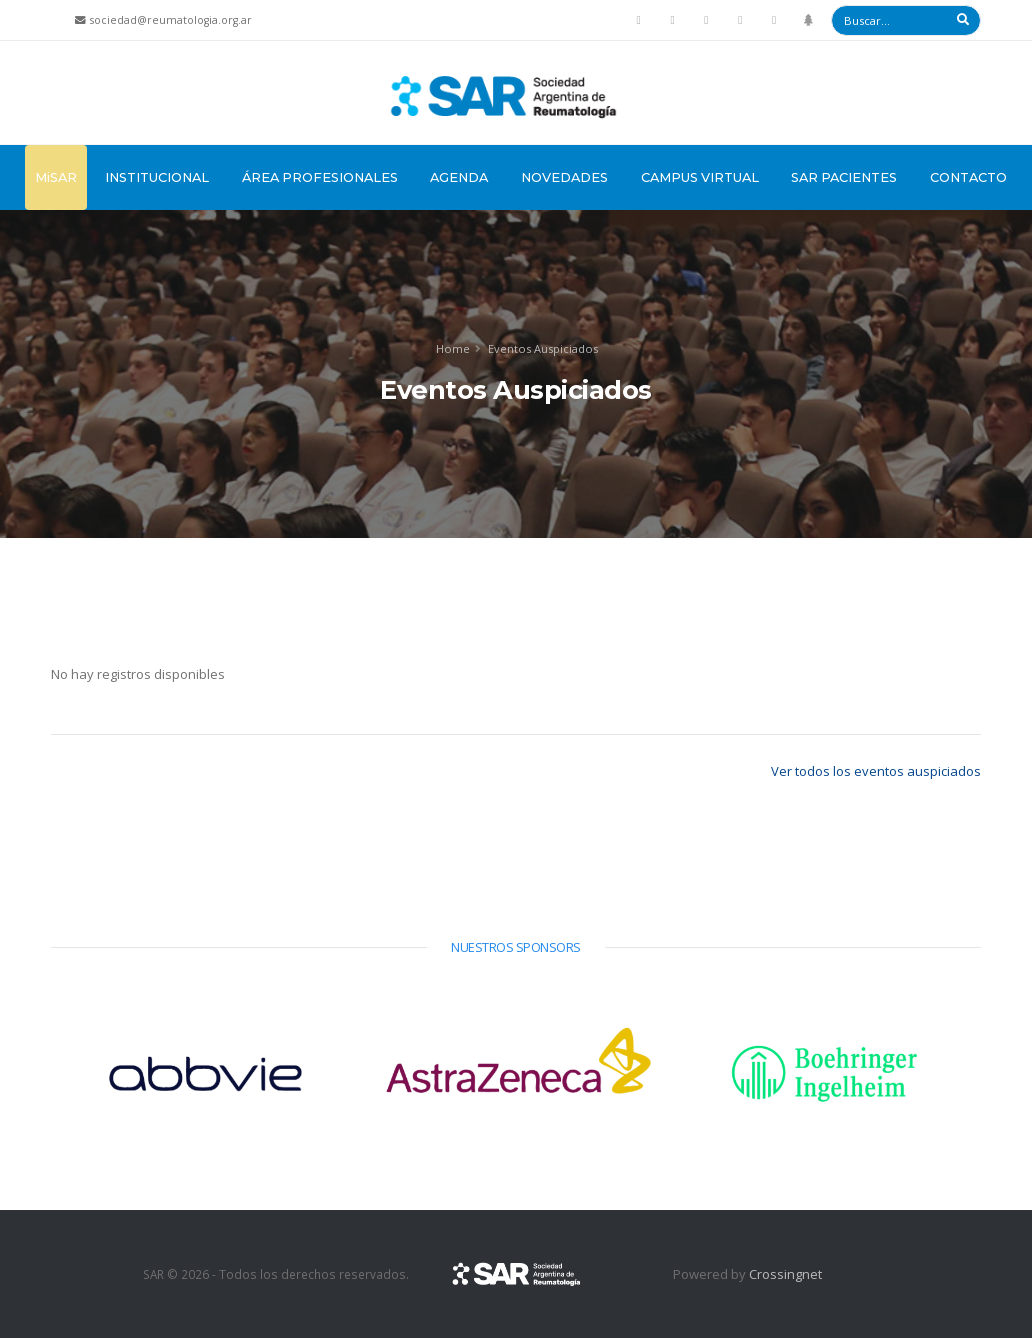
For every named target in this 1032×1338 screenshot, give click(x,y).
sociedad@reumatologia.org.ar (171, 20)
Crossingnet (785, 1274)
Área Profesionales (320, 177)
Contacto (968, 177)
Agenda (459, 177)
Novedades (564, 177)
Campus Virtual (700, 177)
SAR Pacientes (844, 177)
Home (453, 348)
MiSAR (56, 177)
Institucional (157, 177)
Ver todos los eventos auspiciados (876, 771)
